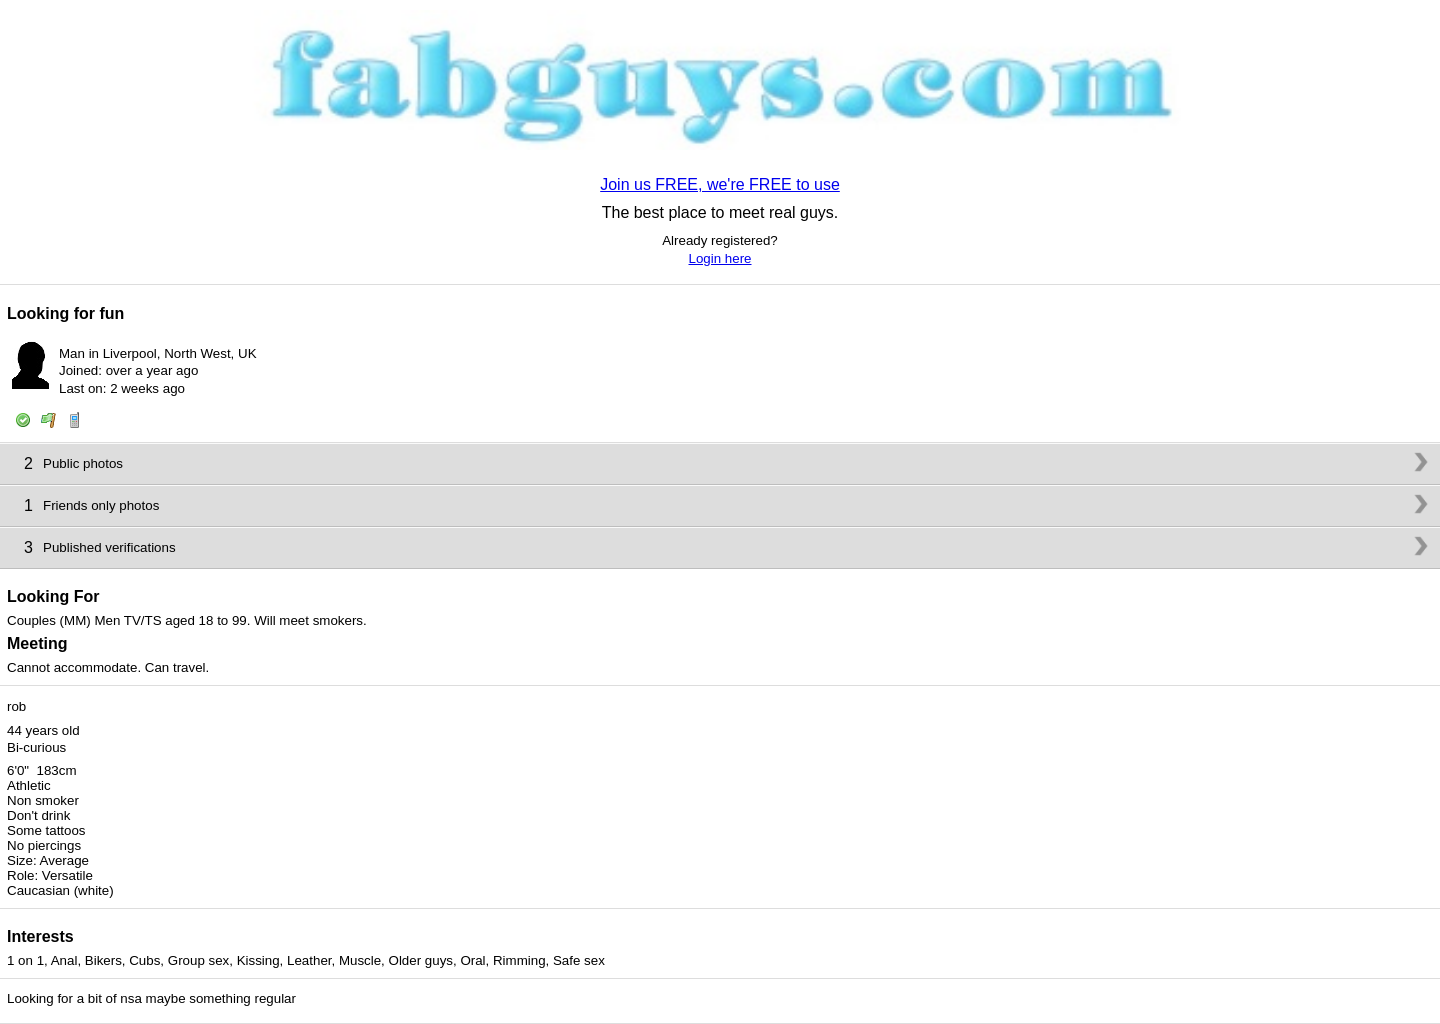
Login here (720, 258)
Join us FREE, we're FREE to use (720, 184)
